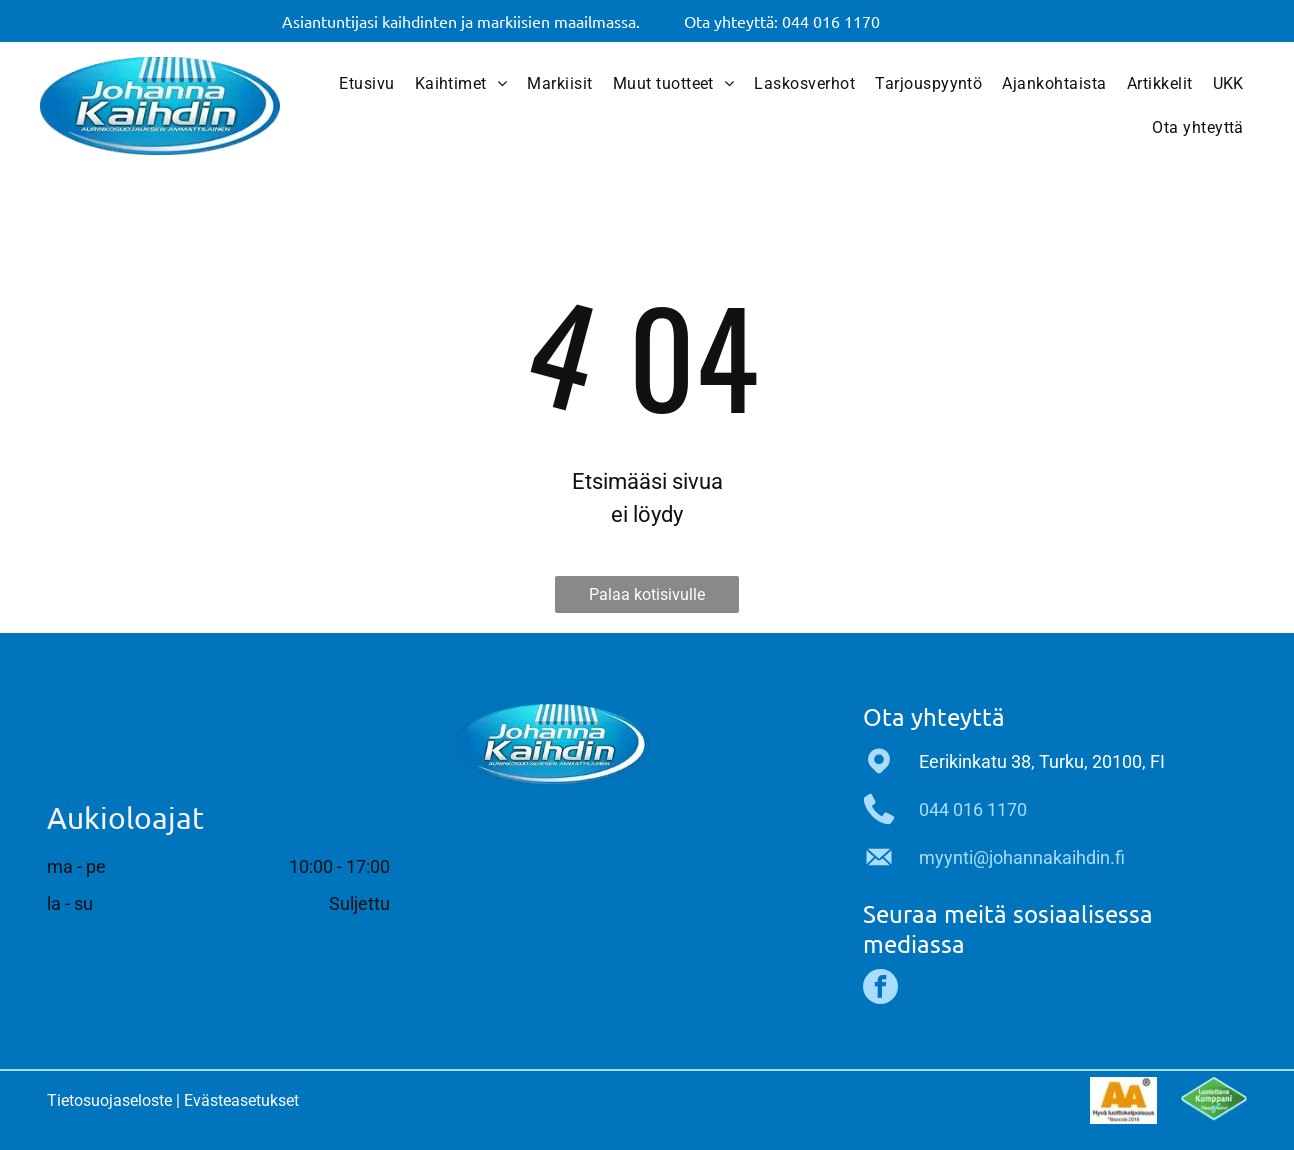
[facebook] (880, 989)
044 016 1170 (973, 809)
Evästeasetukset (241, 1100)
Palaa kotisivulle (647, 594)
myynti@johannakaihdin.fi (1022, 857)
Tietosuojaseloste (109, 1100)
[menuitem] (366, 84)
